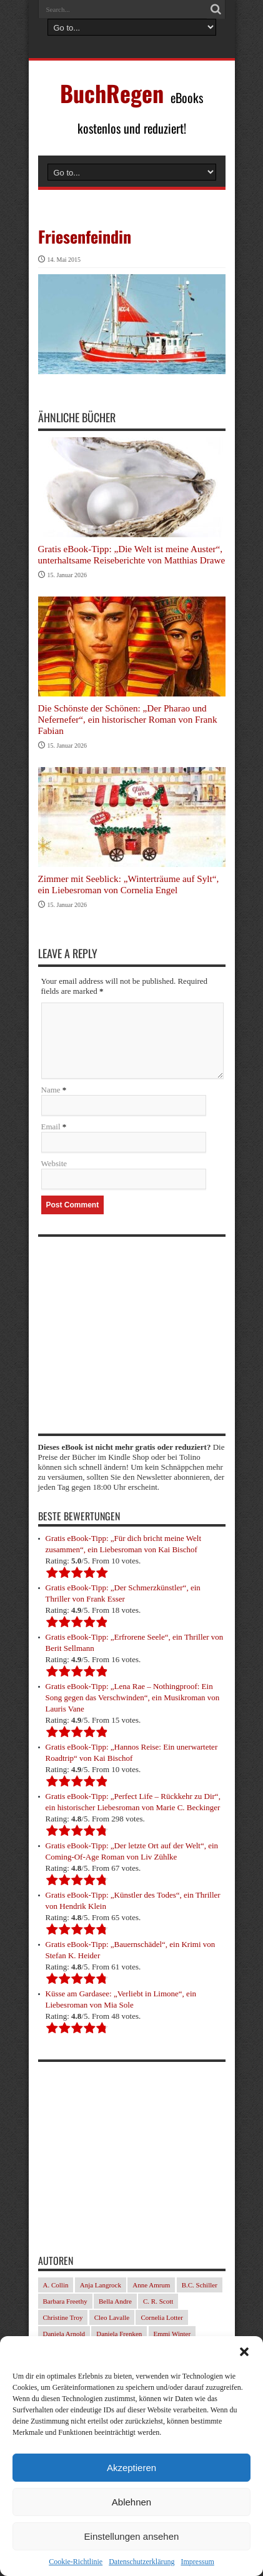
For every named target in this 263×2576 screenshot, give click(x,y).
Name (51, 1089)
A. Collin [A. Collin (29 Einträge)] (56, 2285)
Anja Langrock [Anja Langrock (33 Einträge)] (100, 2285)
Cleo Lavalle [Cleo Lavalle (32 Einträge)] (112, 2317)
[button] (244, 2352)
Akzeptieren (131, 2467)
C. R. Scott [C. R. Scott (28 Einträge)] (158, 2301)
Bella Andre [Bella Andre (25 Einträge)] (115, 2301)
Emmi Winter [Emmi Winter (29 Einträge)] (172, 2333)
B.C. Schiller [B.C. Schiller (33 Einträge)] (199, 2285)
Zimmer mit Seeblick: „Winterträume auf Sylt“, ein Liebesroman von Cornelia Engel (128, 884)
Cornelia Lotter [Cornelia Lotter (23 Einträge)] (162, 2317)
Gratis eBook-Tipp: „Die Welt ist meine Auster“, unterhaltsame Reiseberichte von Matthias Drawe (132, 554)
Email (51, 1126)
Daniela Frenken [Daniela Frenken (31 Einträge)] (119, 2333)
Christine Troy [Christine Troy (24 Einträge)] (63, 2317)
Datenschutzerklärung (141, 2561)
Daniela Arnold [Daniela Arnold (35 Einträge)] (64, 2333)
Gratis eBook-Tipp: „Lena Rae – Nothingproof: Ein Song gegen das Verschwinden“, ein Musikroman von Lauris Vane (133, 1697)
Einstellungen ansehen (131, 2536)
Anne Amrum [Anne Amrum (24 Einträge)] (151, 2285)
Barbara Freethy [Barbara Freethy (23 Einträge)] (65, 2301)
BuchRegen (112, 92)
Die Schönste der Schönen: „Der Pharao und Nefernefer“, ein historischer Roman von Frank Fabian (127, 719)
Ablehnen (131, 2502)
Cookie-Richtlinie (75, 2561)
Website (54, 1163)
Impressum (197, 2561)
